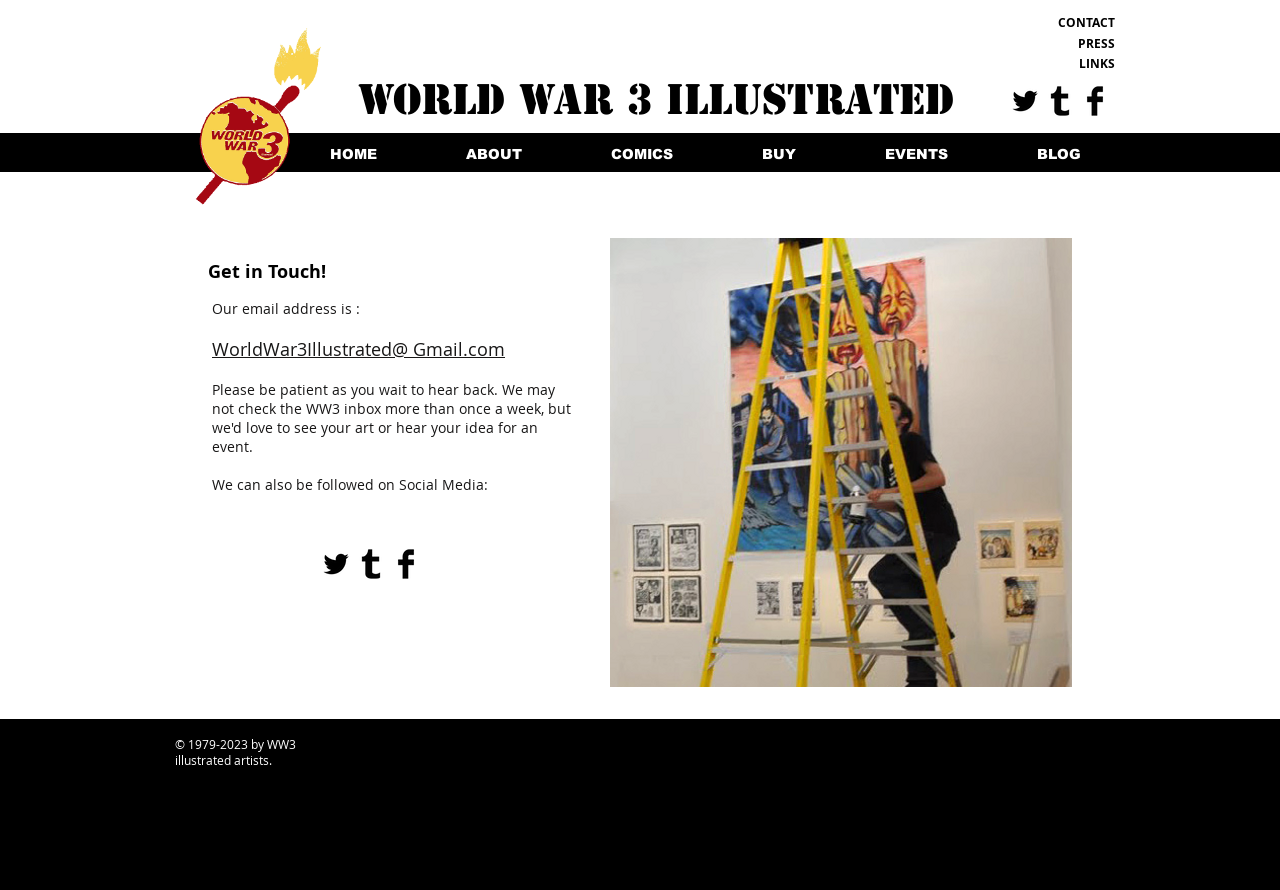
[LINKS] (1050, 64)
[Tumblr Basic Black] (1060, 101)
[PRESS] (1050, 44)
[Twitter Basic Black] (1025, 101)
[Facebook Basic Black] (1095, 101)
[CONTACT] (1050, 23)
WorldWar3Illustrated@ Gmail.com (358, 349)
